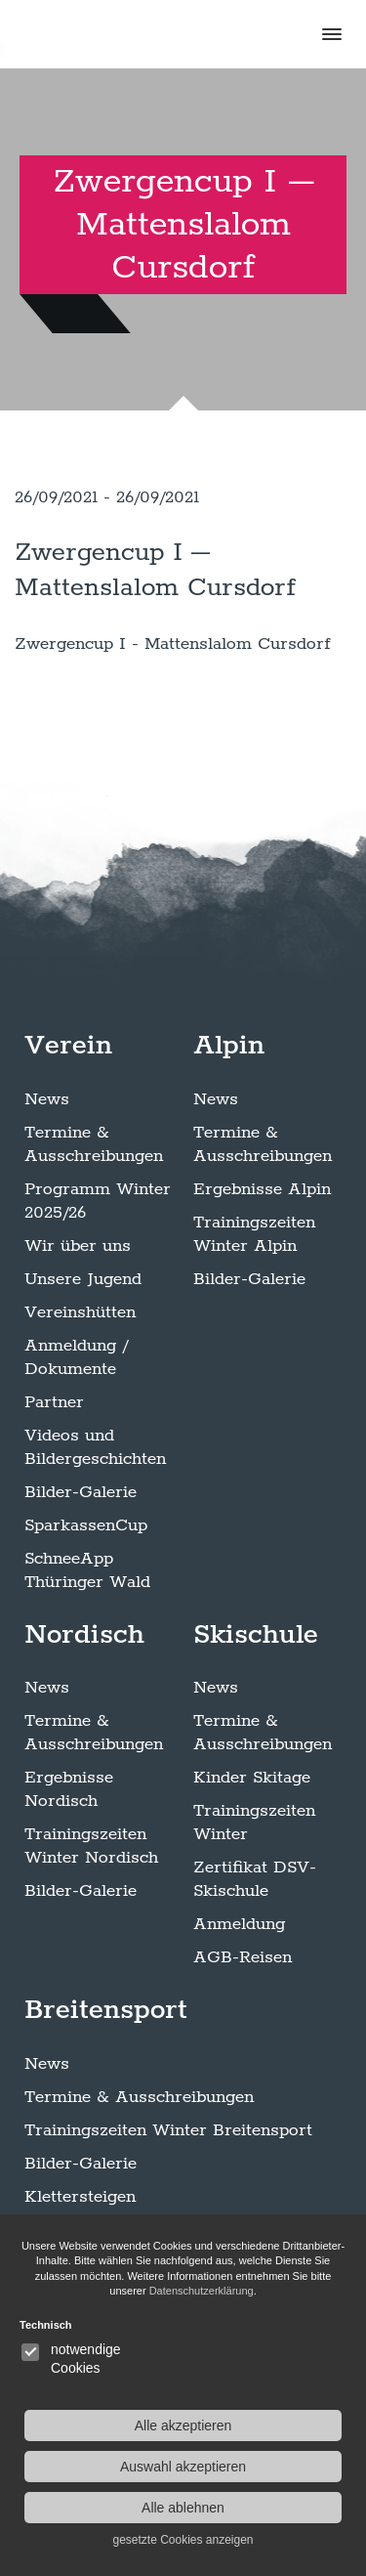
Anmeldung (239, 1924)
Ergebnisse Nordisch (68, 1789)
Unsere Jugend (83, 1279)
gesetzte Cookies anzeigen (182, 2540)
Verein (68, 1045)
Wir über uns (77, 1246)
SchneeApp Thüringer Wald (87, 1570)
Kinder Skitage (251, 1777)
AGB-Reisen (242, 1957)
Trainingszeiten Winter (254, 1822)
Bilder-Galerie (80, 1492)
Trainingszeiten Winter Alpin (254, 1234)
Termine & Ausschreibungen (93, 1144)
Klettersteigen (80, 2197)
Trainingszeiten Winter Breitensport (168, 2130)
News (46, 1099)
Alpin (228, 1045)
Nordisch (84, 1635)
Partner (54, 1402)
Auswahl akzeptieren (183, 2466)
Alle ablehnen (183, 2507)
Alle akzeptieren (183, 2425)
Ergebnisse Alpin (262, 1189)
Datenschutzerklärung (201, 2291)
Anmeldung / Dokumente (76, 1357)
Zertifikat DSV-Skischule (254, 1879)
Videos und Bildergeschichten (95, 1447)
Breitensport (105, 2010)
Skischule (255, 1635)
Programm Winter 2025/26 (97, 1201)
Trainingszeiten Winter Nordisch (91, 1846)
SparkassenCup (85, 1525)
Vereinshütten (80, 1312)
